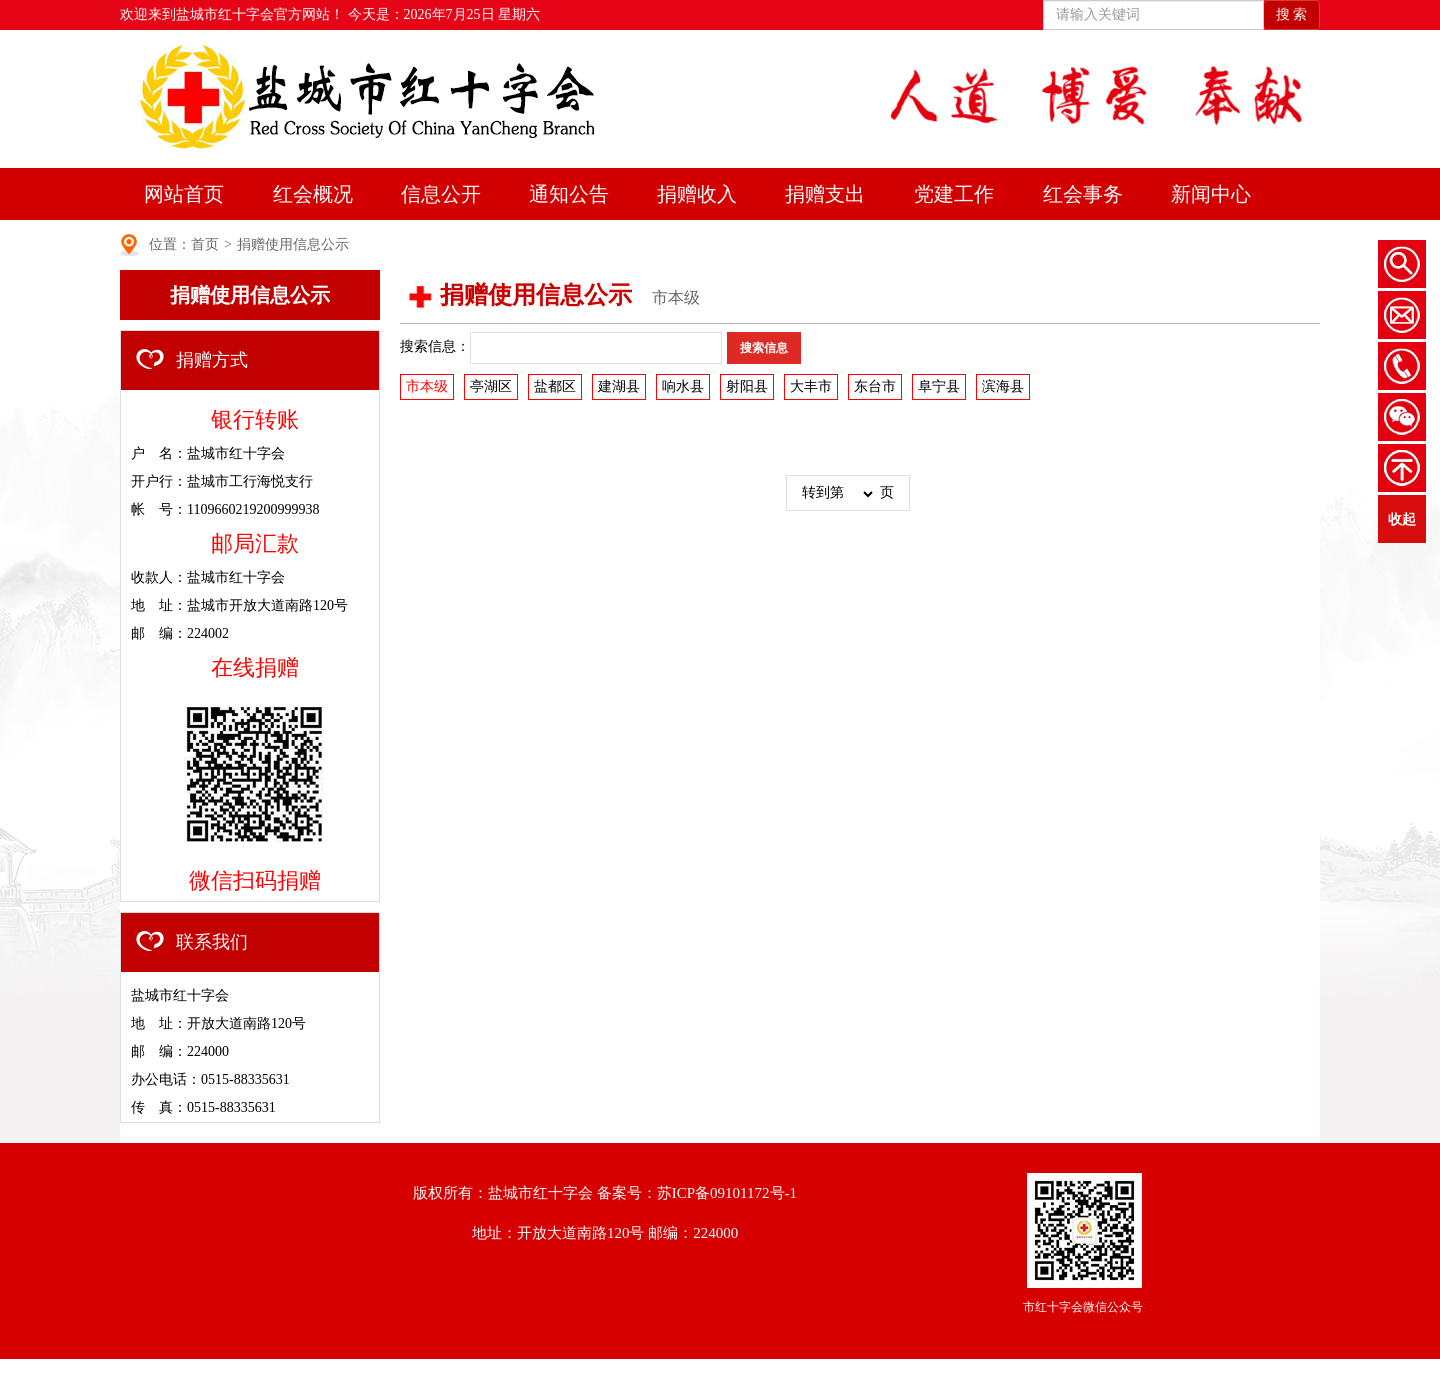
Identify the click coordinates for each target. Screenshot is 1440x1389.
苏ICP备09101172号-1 (727, 1193)
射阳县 (747, 386)
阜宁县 (939, 386)
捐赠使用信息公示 (293, 244)
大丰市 (811, 386)
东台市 (875, 386)
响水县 (683, 386)
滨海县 (1003, 386)
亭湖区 (491, 386)
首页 (205, 244)
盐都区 (555, 386)
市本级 (427, 386)
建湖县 (619, 386)
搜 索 (1292, 14)
